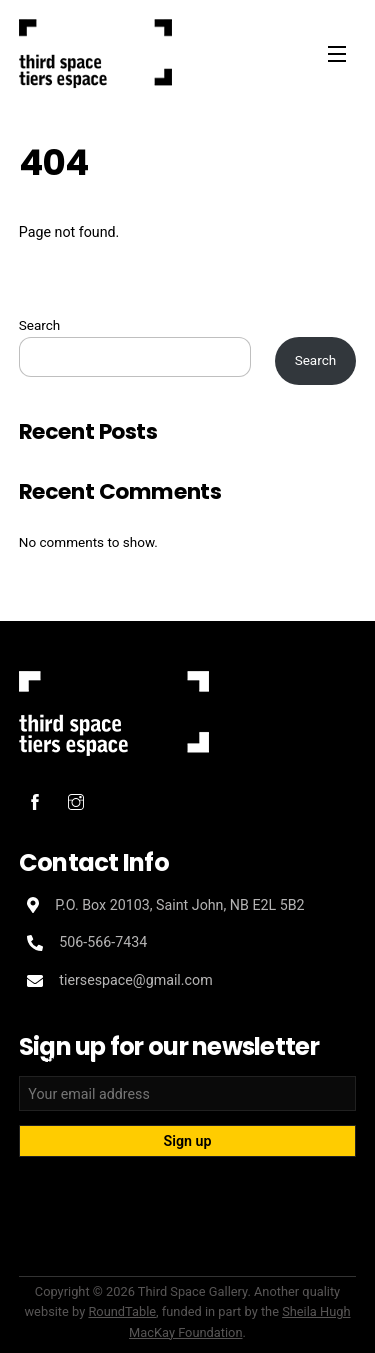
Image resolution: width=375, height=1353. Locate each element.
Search (40, 325)
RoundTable (122, 1311)
